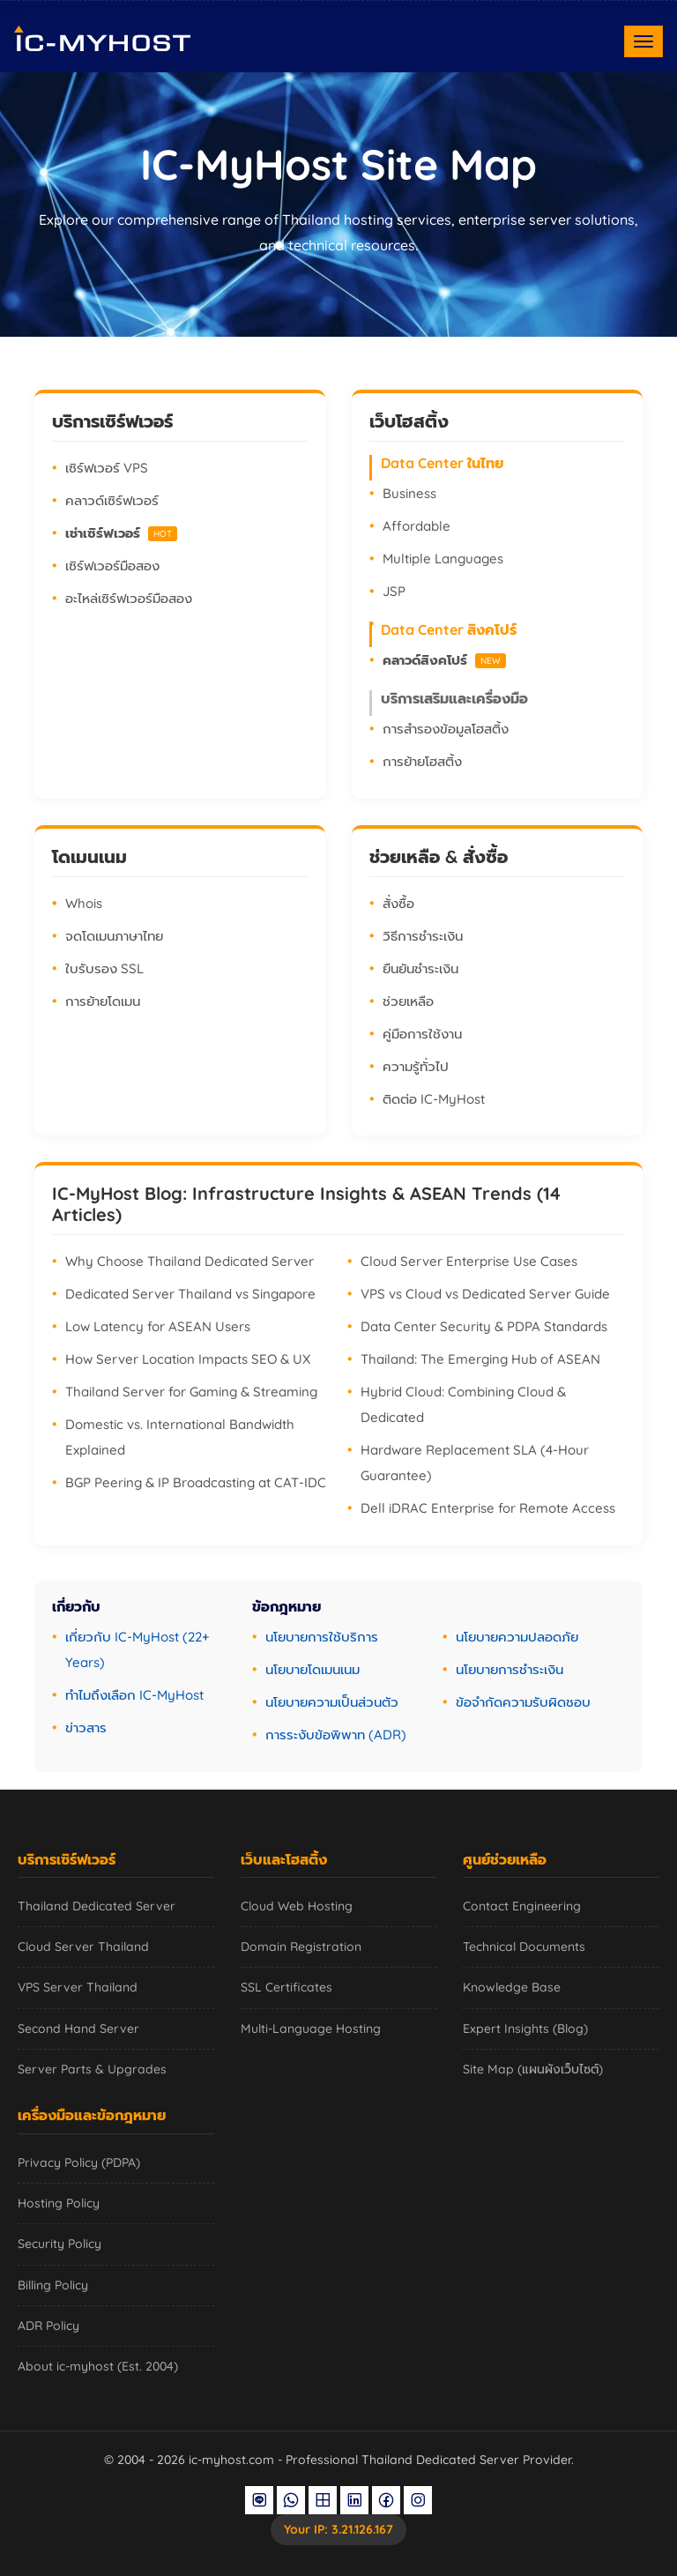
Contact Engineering (522, 1906)
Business (409, 493)
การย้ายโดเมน (102, 1001)
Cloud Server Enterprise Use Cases (469, 1261)
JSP (394, 591)
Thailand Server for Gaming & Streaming (191, 1391)
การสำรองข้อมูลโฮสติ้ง (446, 728)
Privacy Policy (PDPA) (79, 2162)
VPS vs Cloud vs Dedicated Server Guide (485, 1293)
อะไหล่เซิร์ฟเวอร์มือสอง (128, 598)
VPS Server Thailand (78, 1987)
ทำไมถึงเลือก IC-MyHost (134, 1694)
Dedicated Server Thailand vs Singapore (190, 1293)
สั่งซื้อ (398, 903)
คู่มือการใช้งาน (422, 1033)
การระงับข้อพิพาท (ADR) (335, 1734)
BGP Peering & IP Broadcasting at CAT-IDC (195, 1482)
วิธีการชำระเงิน (423, 935)
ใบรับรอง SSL (104, 968)
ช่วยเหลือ (408, 1001)
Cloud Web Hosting (297, 1906)
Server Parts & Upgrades (92, 2069)
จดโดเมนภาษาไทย (114, 935)
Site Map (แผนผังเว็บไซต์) (533, 2069)
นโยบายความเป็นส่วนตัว (331, 1702)
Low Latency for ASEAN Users (157, 1326)
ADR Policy (48, 2326)
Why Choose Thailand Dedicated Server (189, 1261)
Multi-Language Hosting (311, 2028)
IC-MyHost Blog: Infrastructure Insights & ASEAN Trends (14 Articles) (306, 1203)
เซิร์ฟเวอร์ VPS (106, 467)
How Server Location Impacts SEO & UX (187, 1359)
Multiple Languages (443, 558)
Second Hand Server (78, 2028)
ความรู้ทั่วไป (416, 1066)
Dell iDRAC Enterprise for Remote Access (488, 1508)
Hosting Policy (59, 2203)
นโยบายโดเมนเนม (312, 1669)
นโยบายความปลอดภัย (517, 1636)
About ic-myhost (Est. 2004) (98, 2366)
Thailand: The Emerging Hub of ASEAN (480, 1359)
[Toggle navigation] (643, 41)
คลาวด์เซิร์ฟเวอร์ (112, 500)
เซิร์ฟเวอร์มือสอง (112, 565)
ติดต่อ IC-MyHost (434, 1099)
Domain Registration (301, 1946)
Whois (83, 903)
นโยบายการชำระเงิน (509, 1669)
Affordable (416, 525)
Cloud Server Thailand (83, 1946)
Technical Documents (524, 1946)
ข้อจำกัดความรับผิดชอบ (523, 1702)
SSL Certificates (286, 1987)
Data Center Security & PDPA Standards (484, 1326)
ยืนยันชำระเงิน (420, 968)
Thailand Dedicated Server (96, 1906)
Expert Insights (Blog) (525, 2028)
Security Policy (59, 2244)
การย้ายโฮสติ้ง (422, 761)
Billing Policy (53, 2285)
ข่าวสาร (86, 1727)
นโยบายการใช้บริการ (321, 1636)
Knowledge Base (512, 1987)
